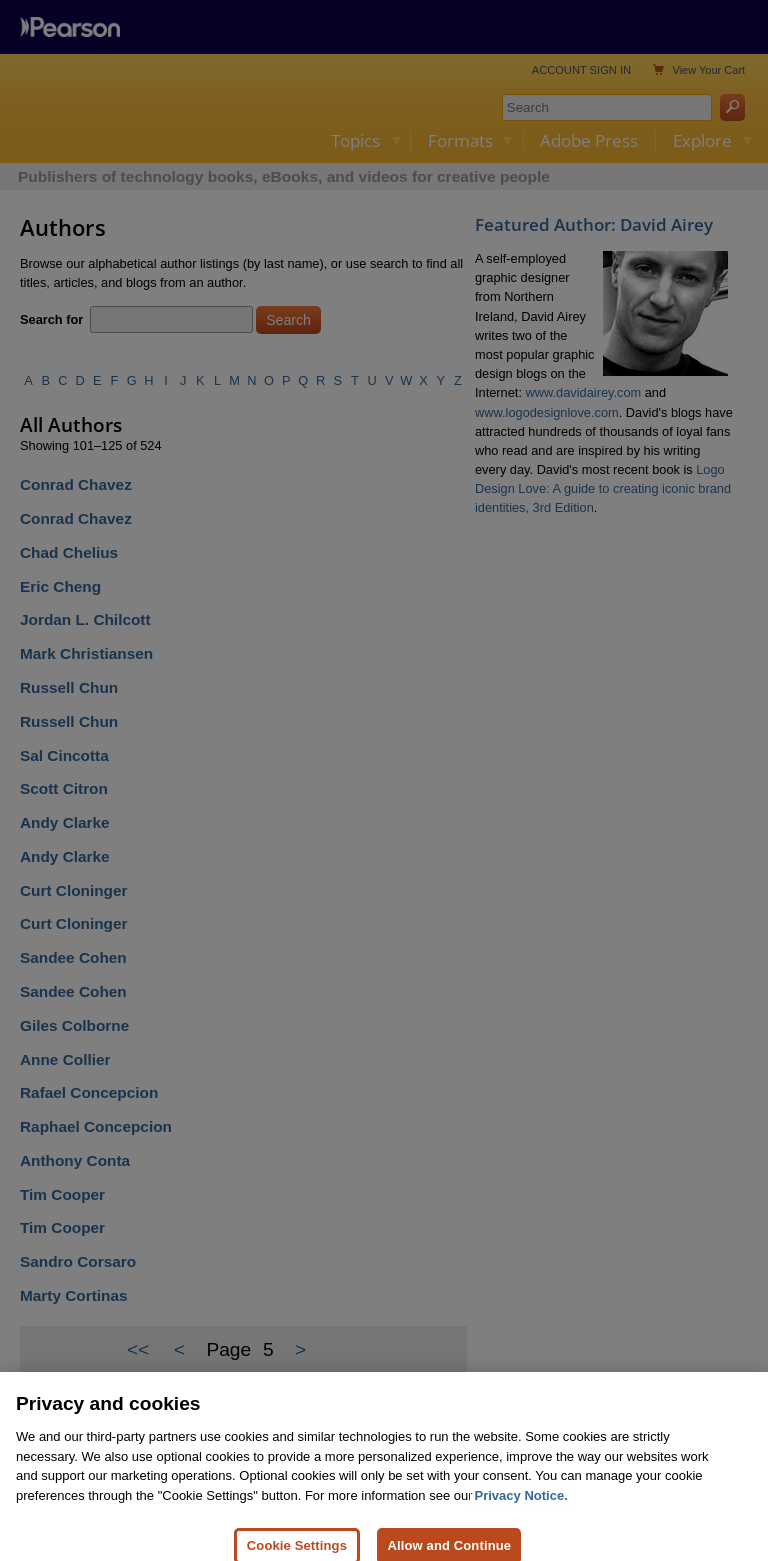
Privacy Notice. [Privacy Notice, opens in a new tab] (521, 1510)
